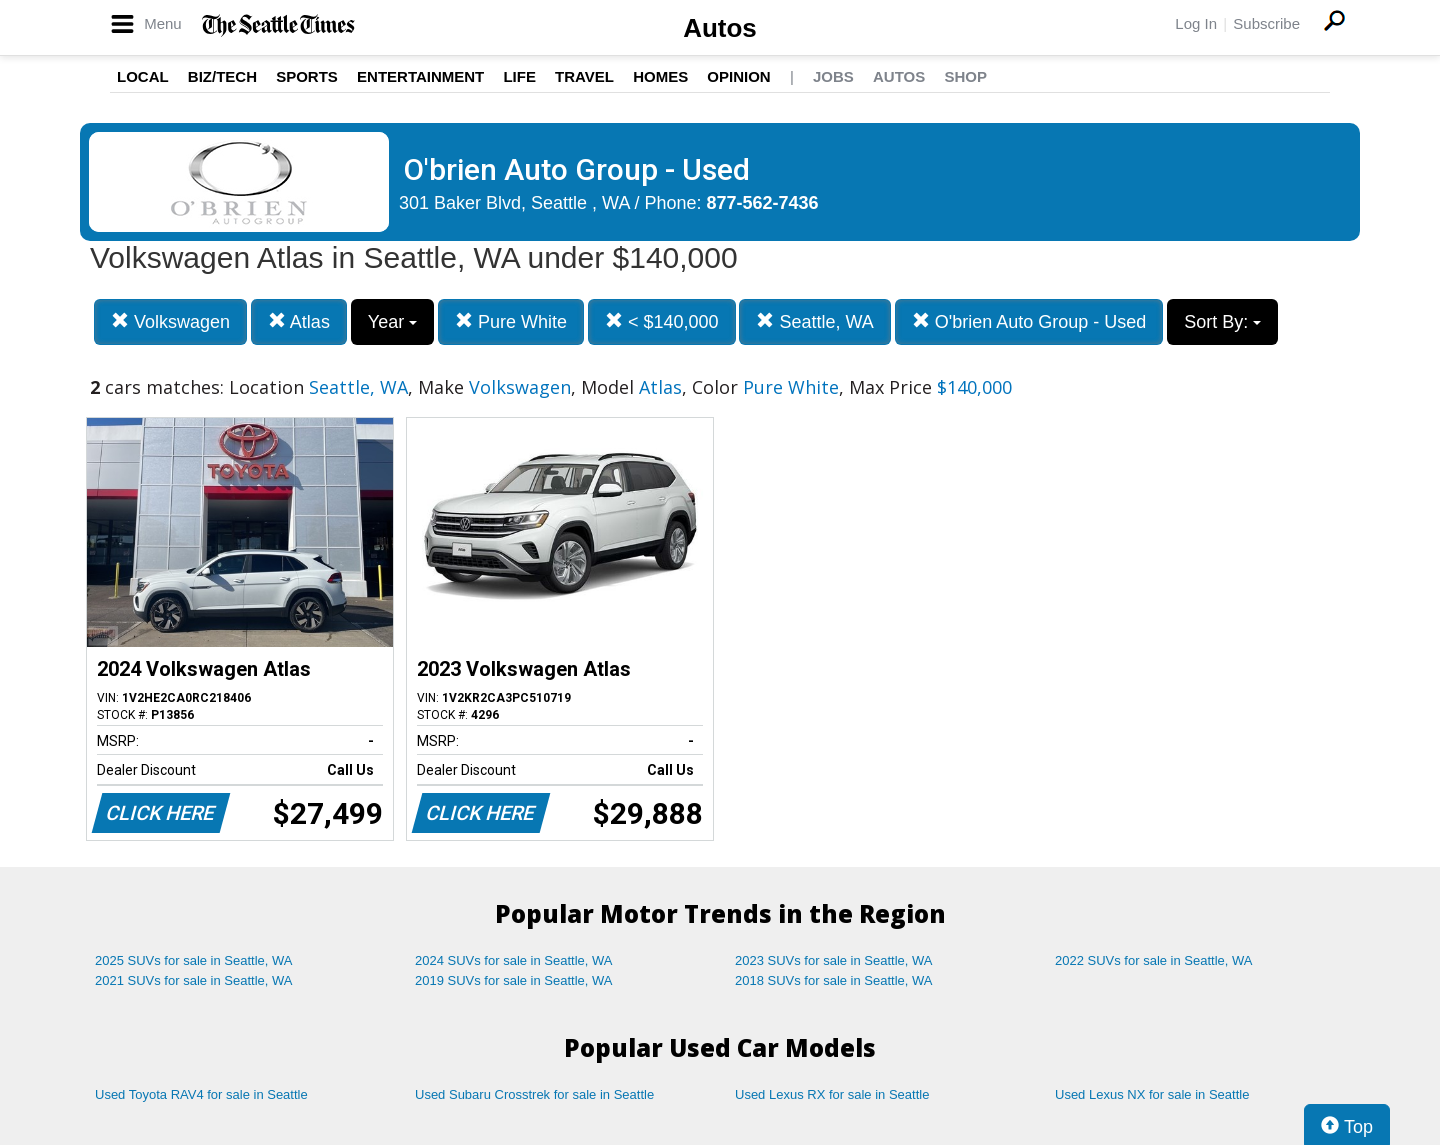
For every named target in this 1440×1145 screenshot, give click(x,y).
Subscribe (1266, 23)
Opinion (738, 76)
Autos (720, 28)
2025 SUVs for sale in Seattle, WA (194, 960)
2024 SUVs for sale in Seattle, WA (514, 960)
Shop (965, 76)
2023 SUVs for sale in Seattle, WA (834, 960)
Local (143, 76)
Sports (307, 76)
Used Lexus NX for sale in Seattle (1152, 1094)
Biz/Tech (222, 76)
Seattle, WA (814, 321)
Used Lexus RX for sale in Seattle (832, 1094)
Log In (1196, 23)
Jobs (833, 76)
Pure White (511, 321)
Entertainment (420, 76)
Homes (660, 76)
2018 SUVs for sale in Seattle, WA (834, 980)
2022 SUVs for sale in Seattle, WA (1154, 960)
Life (519, 76)
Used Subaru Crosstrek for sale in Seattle (534, 1094)
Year (392, 322)
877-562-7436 (763, 203)
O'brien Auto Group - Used (1029, 321)
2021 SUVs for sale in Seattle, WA (194, 980)
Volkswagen (170, 321)
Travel (584, 76)
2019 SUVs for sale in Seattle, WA (514, 980)
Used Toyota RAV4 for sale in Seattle (201, 1094)
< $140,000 (662, 321)
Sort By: (1222, 322)
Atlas (299, 321)
